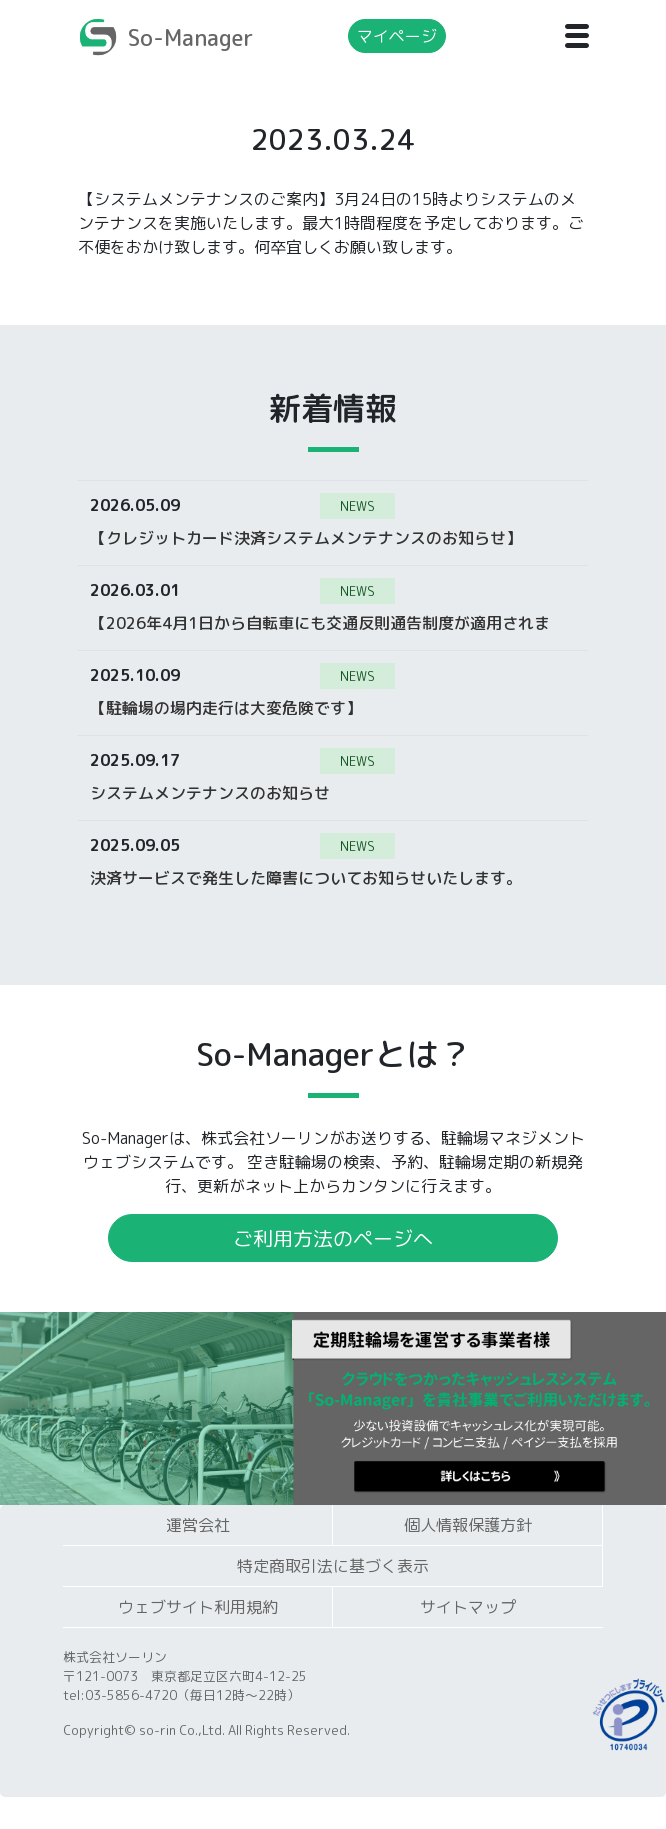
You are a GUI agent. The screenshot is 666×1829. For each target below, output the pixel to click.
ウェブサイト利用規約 (198, 1607)
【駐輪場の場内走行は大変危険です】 (226, 707)
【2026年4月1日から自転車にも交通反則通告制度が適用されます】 (320, 622)
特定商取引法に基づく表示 (333, 1566)
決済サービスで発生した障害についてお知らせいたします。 (306, 877)
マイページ (397, 36)
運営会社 (198, 1525)
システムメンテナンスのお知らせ (210, 792)
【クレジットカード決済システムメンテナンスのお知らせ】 (306, 537)
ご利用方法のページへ (333, 1238)
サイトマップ (468, 1607)
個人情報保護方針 (468, 1525)
